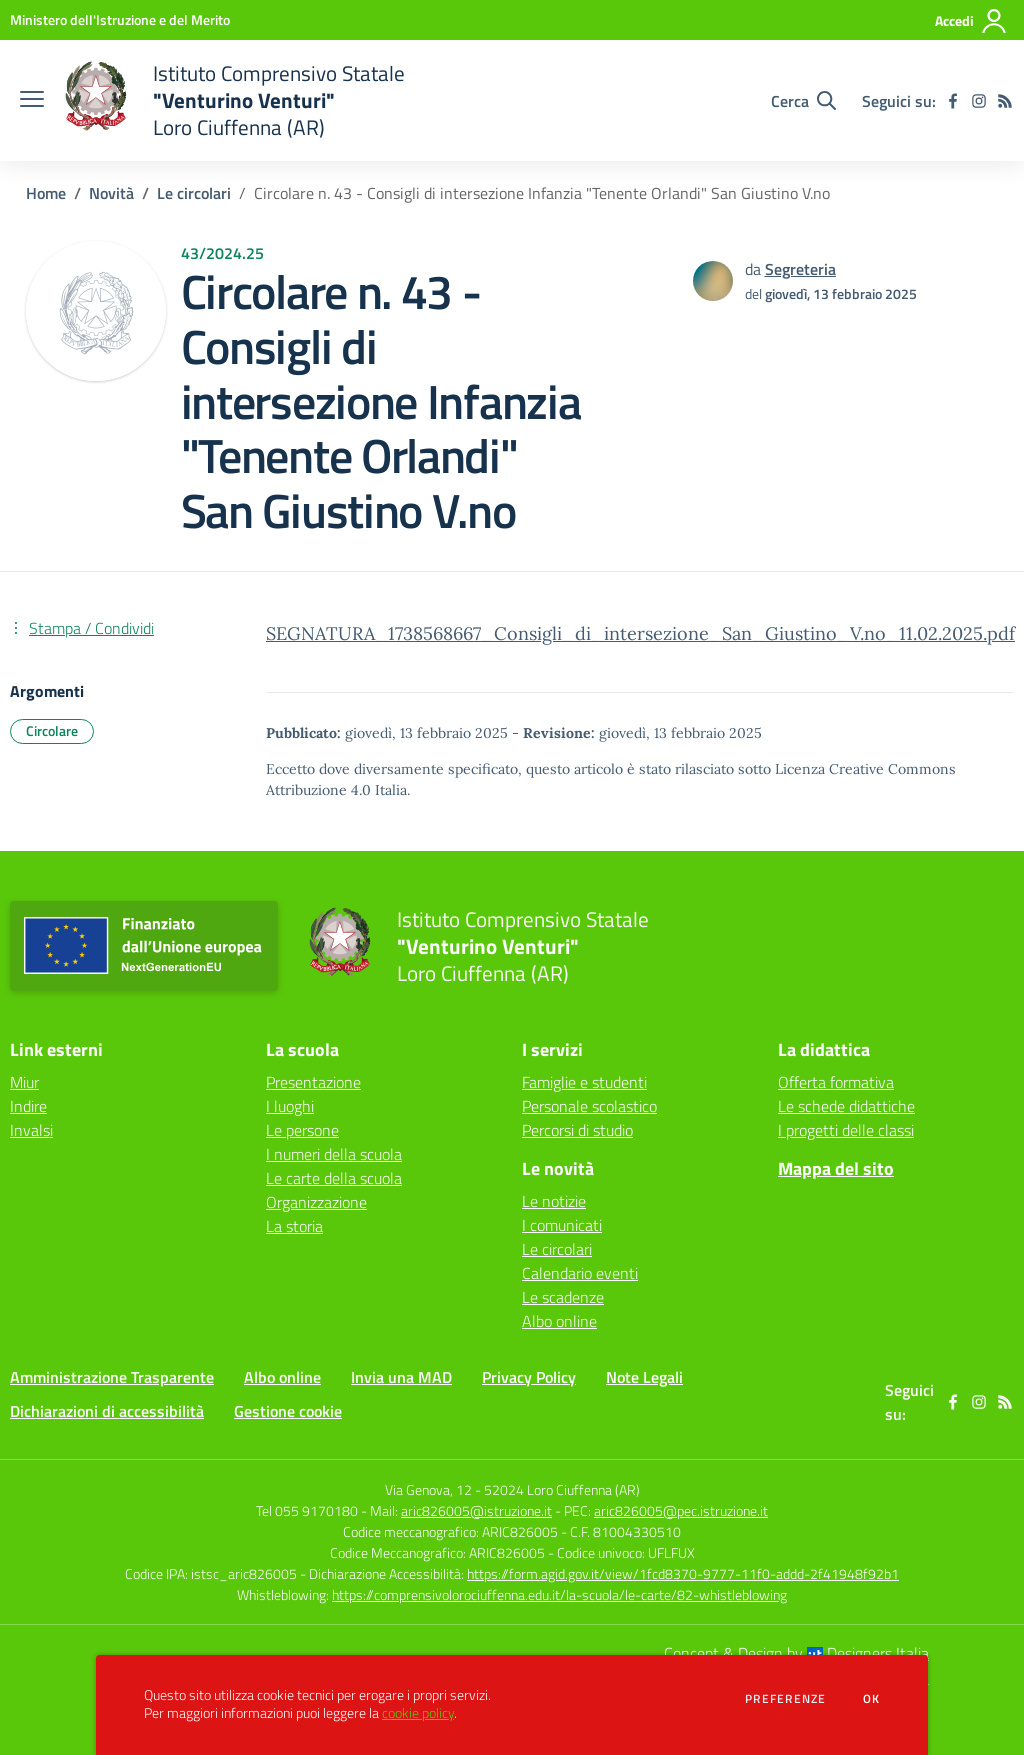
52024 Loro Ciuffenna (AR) (562, 1489)
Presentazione (313, 1082)
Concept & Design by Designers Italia (796, 1653)
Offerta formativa (836, 1082)
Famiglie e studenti (584, 1082)
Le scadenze (563, 1297)
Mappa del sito (836, 1168)
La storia (294, 1226)
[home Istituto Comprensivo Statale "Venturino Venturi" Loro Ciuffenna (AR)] (234, 100)
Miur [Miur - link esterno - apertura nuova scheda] (24, 1082)
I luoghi (290, 1106)
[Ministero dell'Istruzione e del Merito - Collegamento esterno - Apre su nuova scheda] (120, 19)
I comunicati (562, 1225)
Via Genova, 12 (428, 1489)
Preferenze (785, 1699)
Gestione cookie (288, 1411)
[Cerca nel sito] (803, 101)
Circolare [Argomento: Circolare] (52, 730)
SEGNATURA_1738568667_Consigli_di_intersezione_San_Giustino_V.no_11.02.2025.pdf (640, 633)
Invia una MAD (401, 1377)
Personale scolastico (589, 1106)
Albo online (559, 1321)
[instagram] (979, 101)
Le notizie (554, 1201)
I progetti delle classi (846, 1130)
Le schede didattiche (846, 1106)
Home (46, 193)
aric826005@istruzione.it (476, 1510)
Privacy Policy (529, 1377)
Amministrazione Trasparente (112, 1377)
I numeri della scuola (334, 1154)
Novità (111, 193)
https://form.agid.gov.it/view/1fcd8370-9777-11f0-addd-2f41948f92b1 (683, 1573)
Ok (872, 1699)
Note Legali (644, 1377)
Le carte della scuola (334, 1178)
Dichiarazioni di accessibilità (107, 1411)
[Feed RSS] (1005, 101)
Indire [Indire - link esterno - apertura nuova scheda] (28, 1106)
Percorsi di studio (577, 1130)
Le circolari (194, 193)
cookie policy (418, 1713)
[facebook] (953, 101)
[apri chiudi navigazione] (32, 101)
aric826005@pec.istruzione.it (681, 1510)
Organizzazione (316, 1202)
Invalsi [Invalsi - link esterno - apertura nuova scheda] (31, 1130)
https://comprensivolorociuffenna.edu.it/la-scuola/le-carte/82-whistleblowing (559, 1594)
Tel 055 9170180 (307, 1510)
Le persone (302, 1130)
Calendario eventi (580, 1273)
